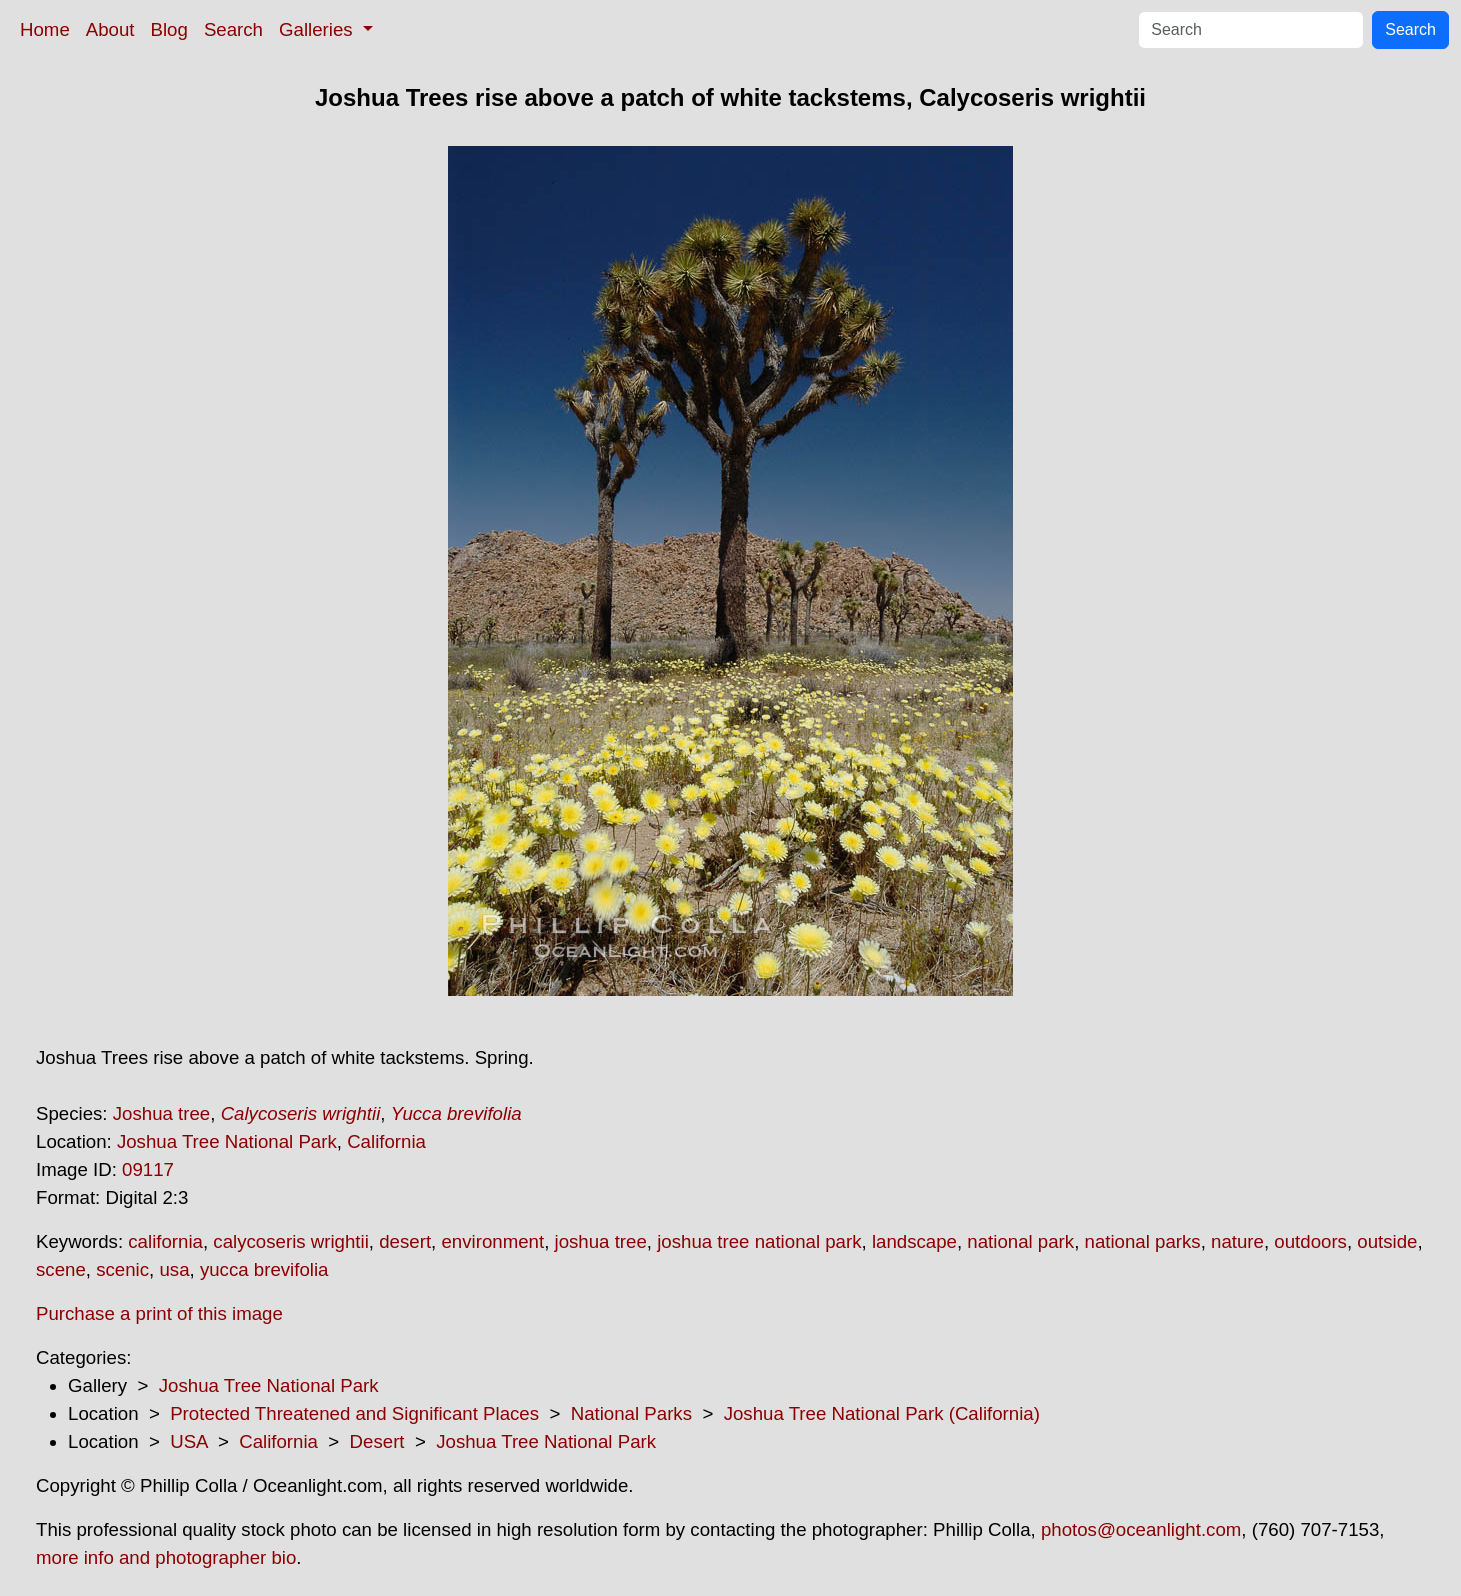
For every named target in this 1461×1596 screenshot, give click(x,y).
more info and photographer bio (166, 1557)
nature (1237, 1241)
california (165, 1241)
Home (45, 29)
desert (405, 1241)
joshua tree (601, 1241)
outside (1387, 1241)
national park (1020, 1241)
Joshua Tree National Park (227, 1141)
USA (188, 1441)
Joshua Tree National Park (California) (882, 1413)
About (110, 29)
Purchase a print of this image (159, 1313)
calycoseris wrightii (291, 1241)
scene (61, 1269)
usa (174, 1269)
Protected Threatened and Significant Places (354, 1413)
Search (233, 29)
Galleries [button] (318, 29)
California (386, 1141)
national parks (1143, 1241)
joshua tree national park (759, 1241)
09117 (148, 1169)
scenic (122, 1269)
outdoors (1310, 1241)
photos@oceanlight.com (1141, 1529)
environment (492, 1241)
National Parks (631, 1413)
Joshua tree (162, 1113)
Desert (377, 1441)
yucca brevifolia (264, 1269)
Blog (169, 29)
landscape (914, 1241)
